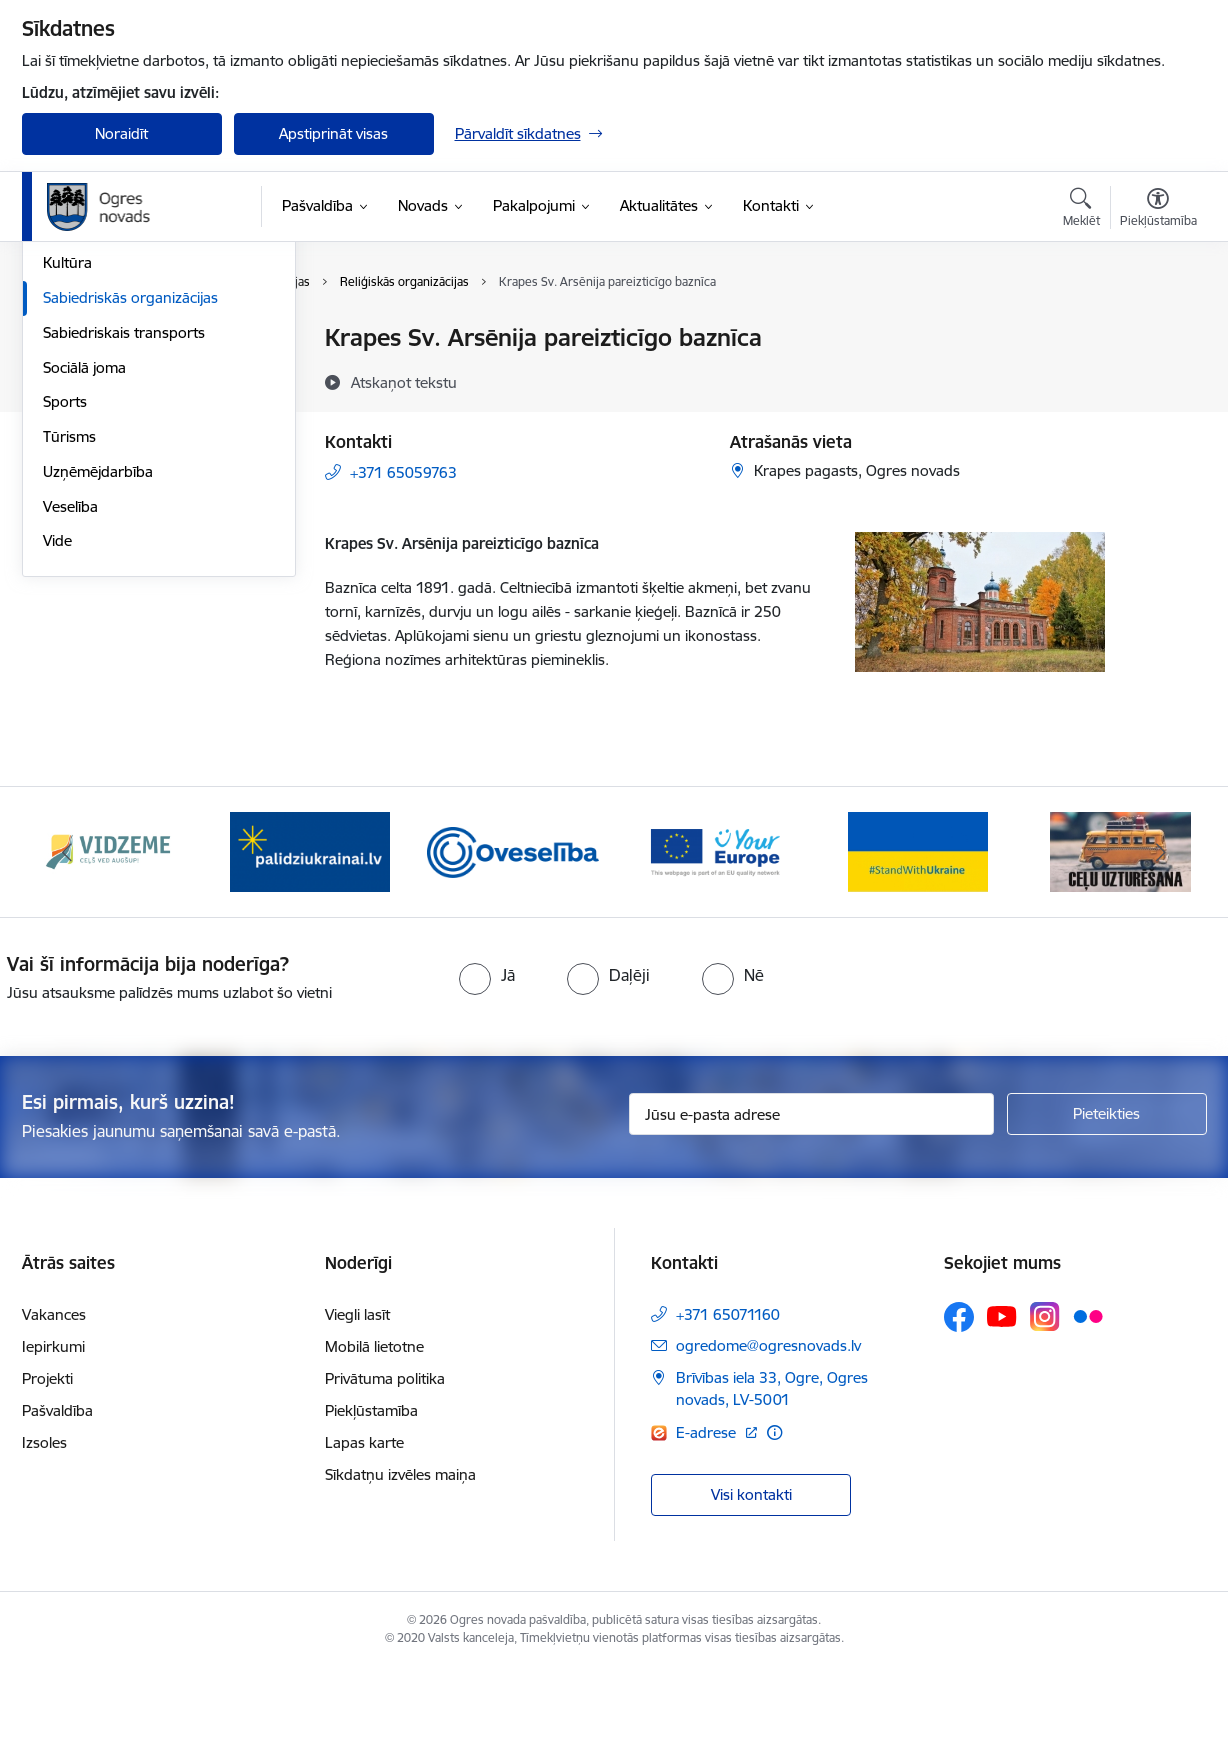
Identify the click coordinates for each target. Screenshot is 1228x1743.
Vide (57, 756)
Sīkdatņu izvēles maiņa (400, 1549)
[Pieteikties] (1107, 1190)
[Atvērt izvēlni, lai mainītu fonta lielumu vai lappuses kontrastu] (1158, 210)
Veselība (70, 721)
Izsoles (44, 1517)
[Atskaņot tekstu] (404, 382)
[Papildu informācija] (774, 1507)
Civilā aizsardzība (99, 373)
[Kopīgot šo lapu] (1157, 379)
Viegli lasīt (357, 1389)
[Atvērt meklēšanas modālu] (1081, 210)
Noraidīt (121, 133)
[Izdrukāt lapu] (1157, 329)
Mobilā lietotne (374, 1421)
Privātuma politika (385, 1453)
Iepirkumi (53, 1421)
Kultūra (67, 478)
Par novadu (82, 339)
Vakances (54, 1389)
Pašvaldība (57, 1485)
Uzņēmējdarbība (98, 686)
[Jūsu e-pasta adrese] (811, 1190)
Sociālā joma (84, 582)
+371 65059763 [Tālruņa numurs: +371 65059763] (403, 472)
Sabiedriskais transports (124, 547)
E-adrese (708, 1507)
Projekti (47, 1453)
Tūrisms (69, 651)
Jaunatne (74, 408)
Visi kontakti (751, 1570)
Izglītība (68, 443)
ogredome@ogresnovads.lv (768, 1420)
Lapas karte (364, 1517)
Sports (65, 617)
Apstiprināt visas (333, 133)
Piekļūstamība (371, 1485)
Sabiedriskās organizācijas (130, 512)
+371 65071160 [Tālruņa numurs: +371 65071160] (728, 1389)
